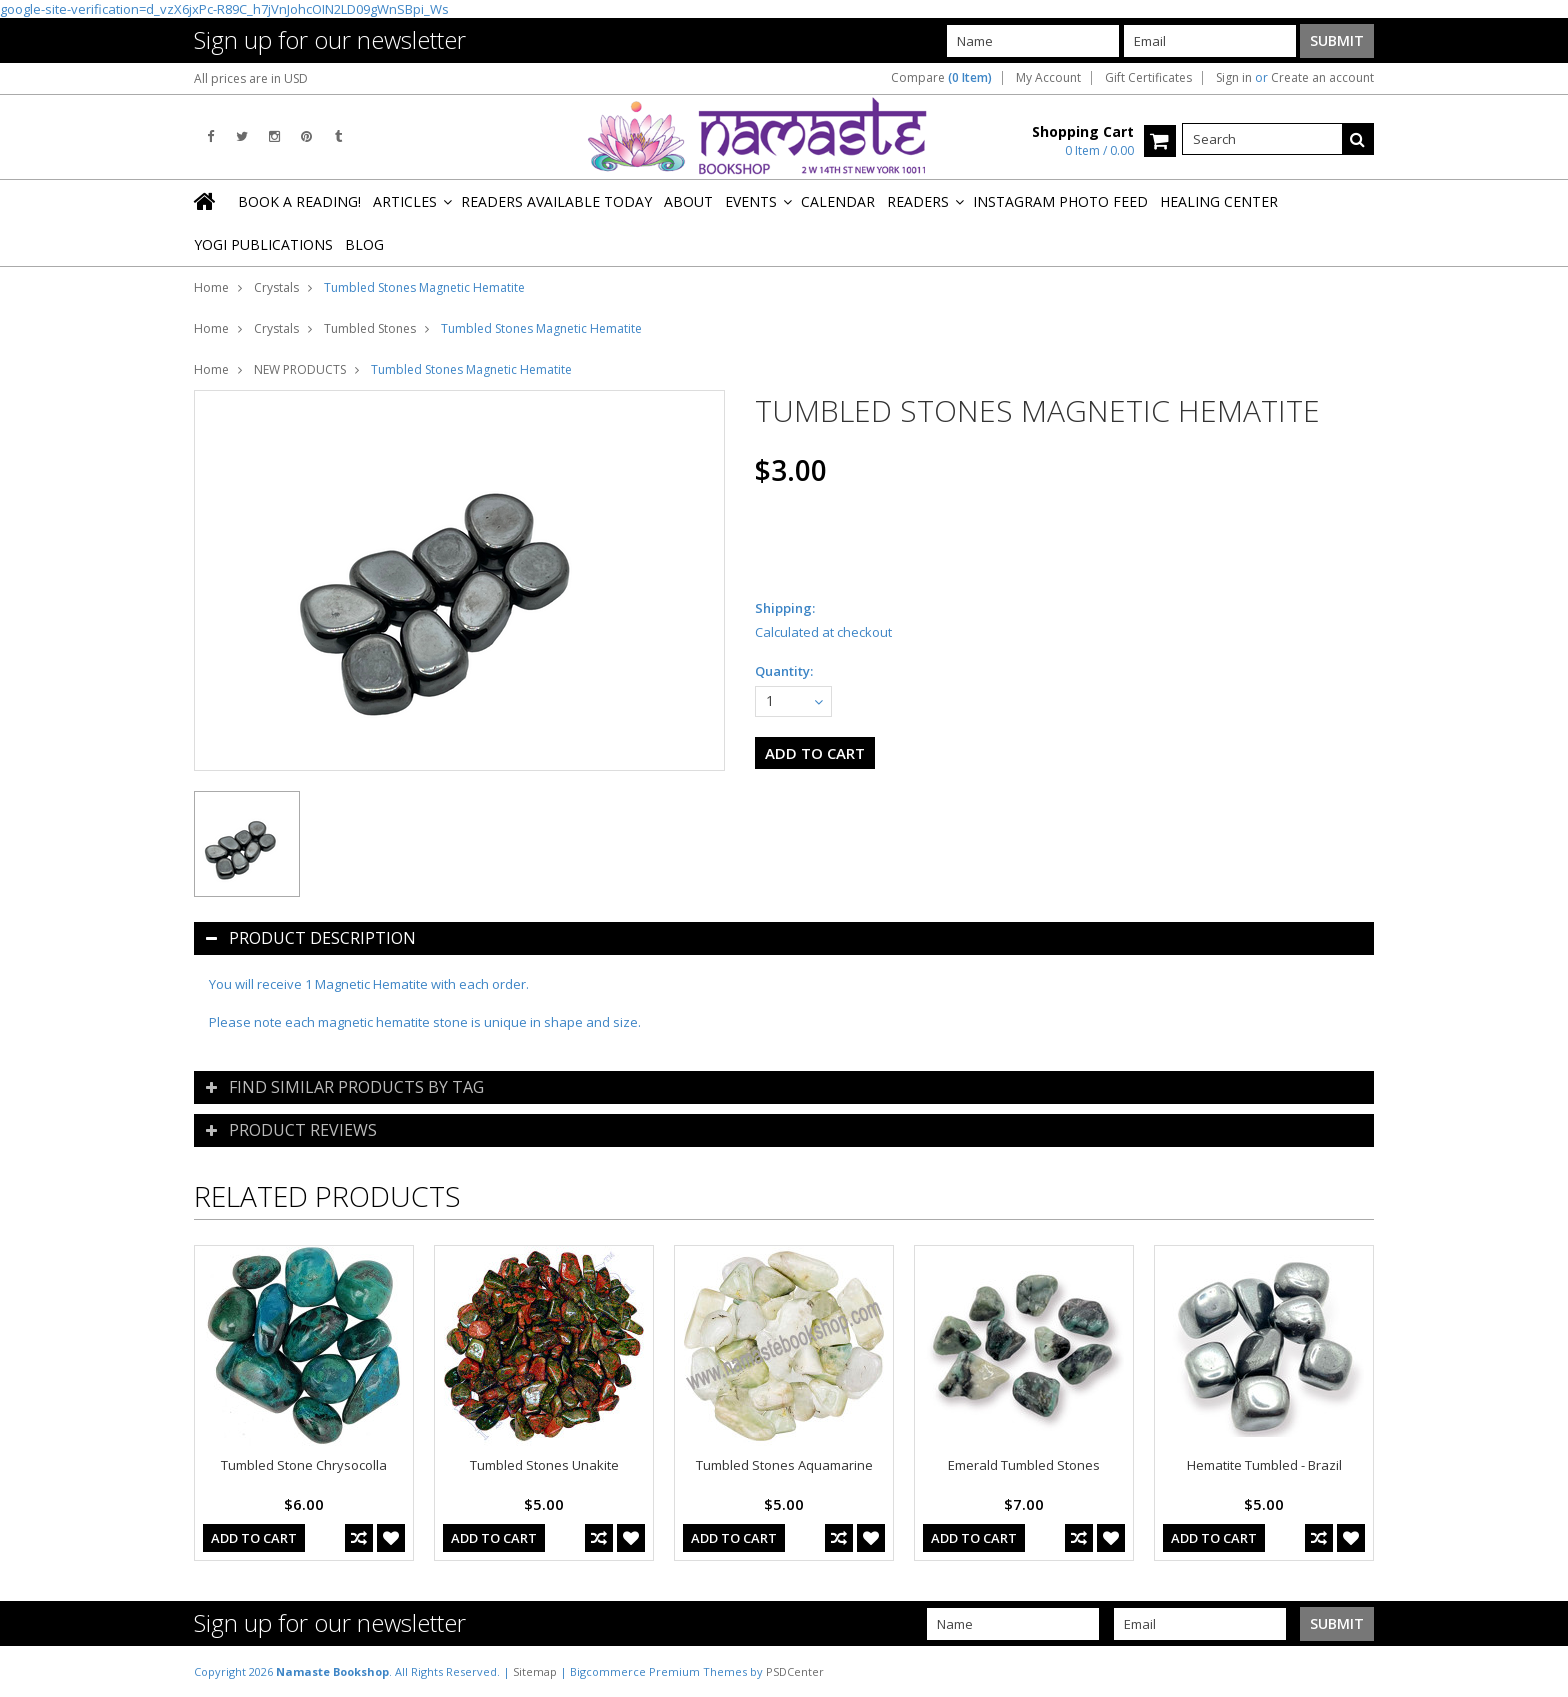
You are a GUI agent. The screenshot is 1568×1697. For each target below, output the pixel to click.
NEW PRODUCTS (300, 369)
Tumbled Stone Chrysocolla (304, 1465)
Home (211, 287)
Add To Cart (254, 1538)
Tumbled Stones (370, 328)
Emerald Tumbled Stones (1024, 1465)
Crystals (276, 287)
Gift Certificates (1148, 78)
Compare (941, 78)
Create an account (1322, 78)
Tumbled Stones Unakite (544, 1465)
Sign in (1234, 78)
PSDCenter (795, 1671)
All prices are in (251, 78)
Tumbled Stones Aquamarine (784, 1465)
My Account (1048, 78)
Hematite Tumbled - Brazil (1264, 1465)
